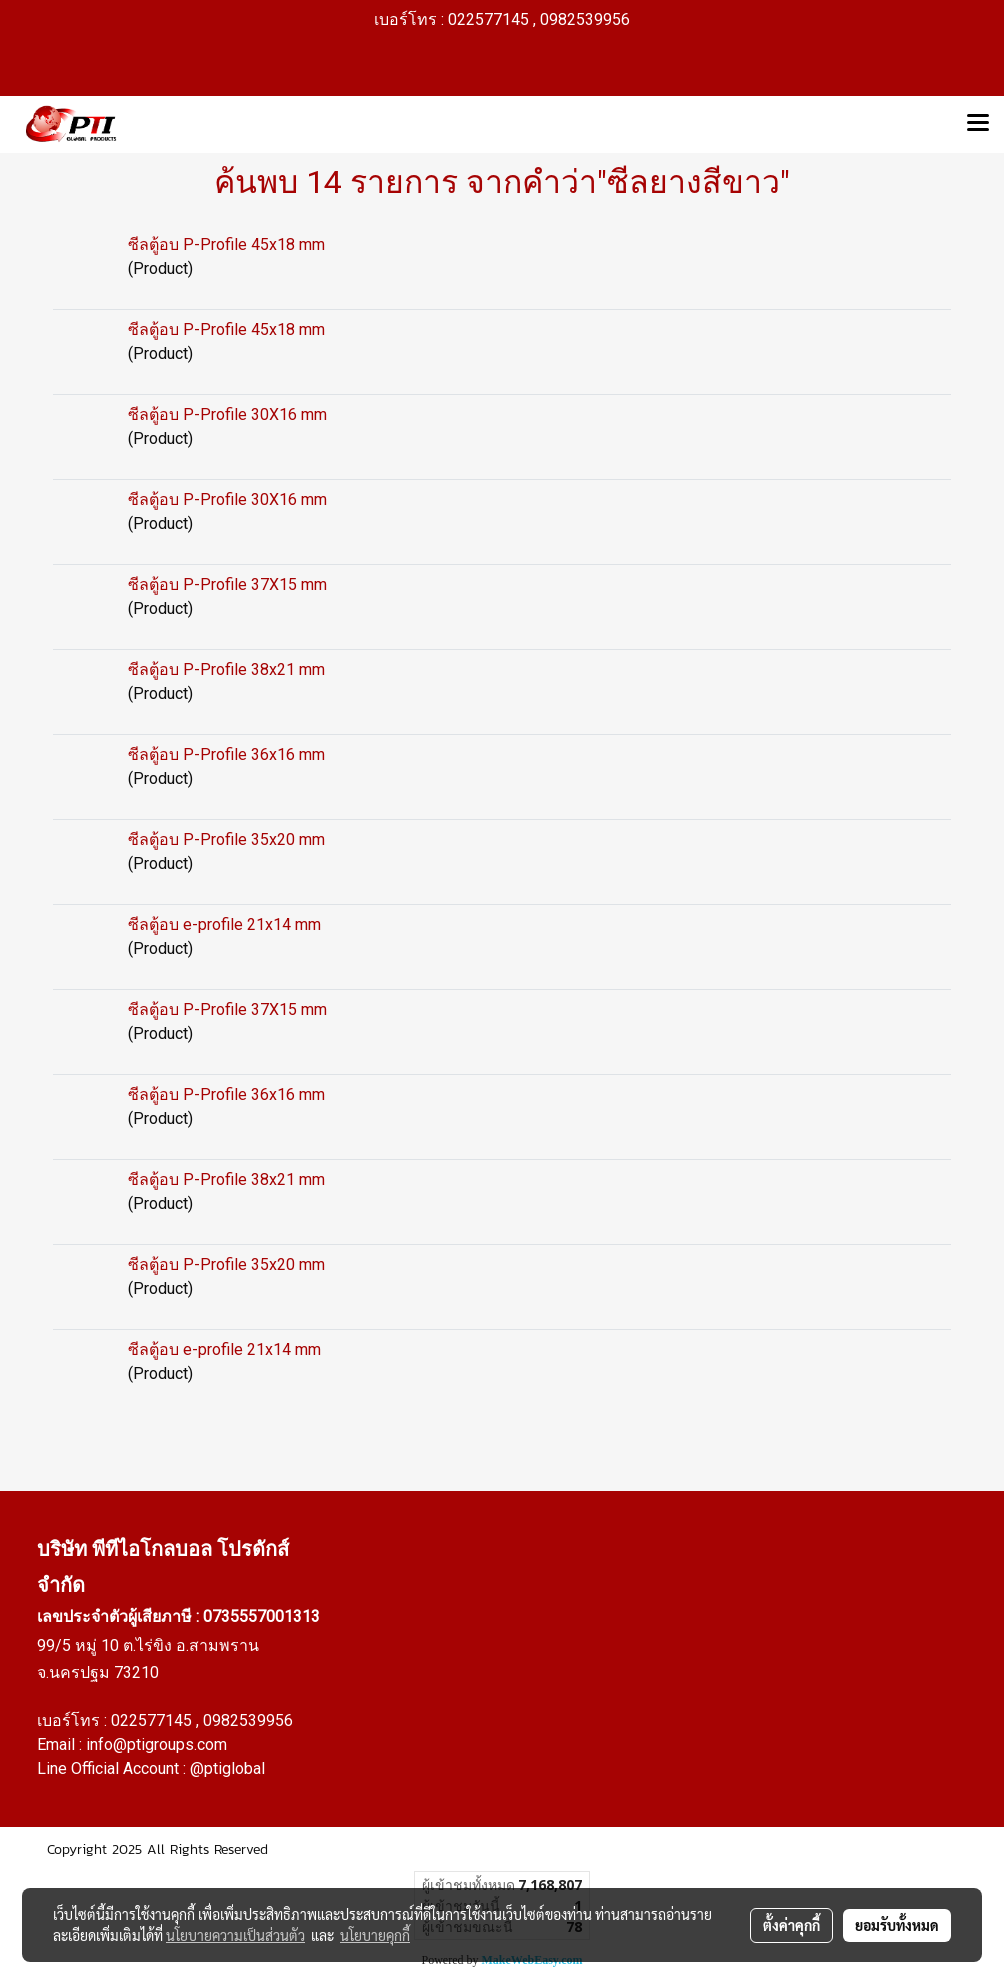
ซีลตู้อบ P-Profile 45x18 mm (226, 244)
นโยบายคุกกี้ (375, 1935)
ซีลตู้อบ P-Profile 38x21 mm (226, 669)
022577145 (153, 1720)
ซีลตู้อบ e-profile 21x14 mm (224, 924)
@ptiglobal (227, 1768)
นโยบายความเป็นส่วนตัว (235, 1935)
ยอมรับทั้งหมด (897, 1925)
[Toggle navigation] (978, 124)
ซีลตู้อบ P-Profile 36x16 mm (226, 754)
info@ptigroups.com (156, 1744)
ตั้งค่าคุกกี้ (791, 1925)
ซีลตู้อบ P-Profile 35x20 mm (226, 839)
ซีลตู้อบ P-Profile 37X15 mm (227, 584)
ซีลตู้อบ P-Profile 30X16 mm (227, 414)
